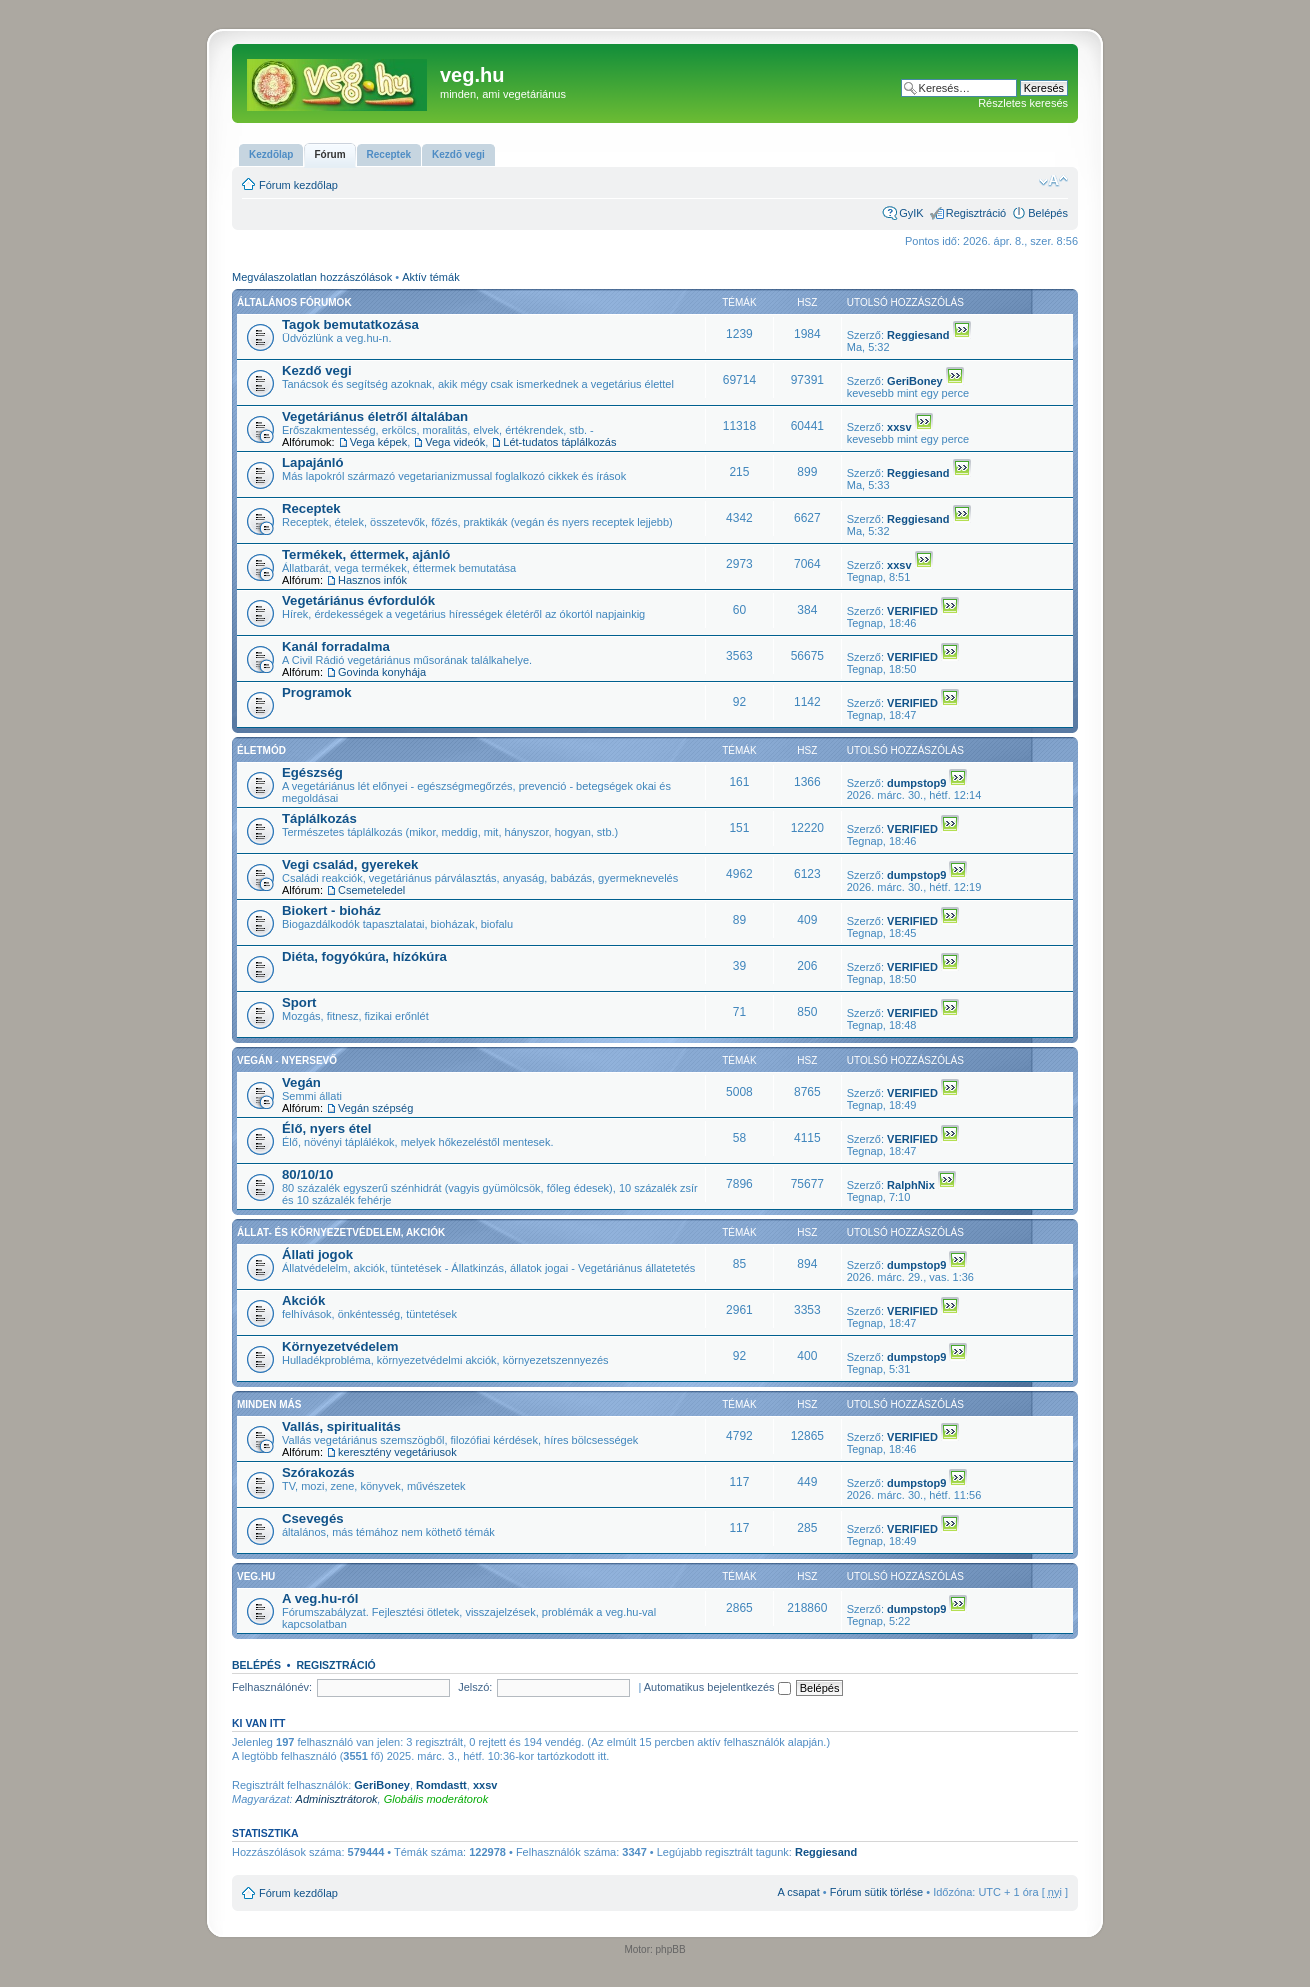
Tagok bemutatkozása (350, 324)
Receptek (311, 508)
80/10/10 (307, 1174)
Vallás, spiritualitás (341, 1426)
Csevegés (313, 1518)
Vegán (301, 1082)
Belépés (1048, 213)
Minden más (269, 1404)
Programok (317, 692)
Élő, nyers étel (326, 1128)
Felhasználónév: (272, 1687)
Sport (299, 1002)
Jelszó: (475, 1687)
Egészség (312, 772)
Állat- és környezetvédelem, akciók (341, 1232)
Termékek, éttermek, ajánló (366, 554)
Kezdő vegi (317, 370)
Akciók (303, 1300)
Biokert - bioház (331, 910)
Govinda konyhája (382, 672)
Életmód (261, 750)
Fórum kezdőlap (298, 185)
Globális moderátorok (436, 1799)
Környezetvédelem (340, 1346)
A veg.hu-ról (320, 1598)
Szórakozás (318, 1472)
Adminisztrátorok (337, 1799)
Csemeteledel (371, 890)
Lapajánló (313, 462)
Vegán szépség (375, 1108)
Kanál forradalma (336, 646)
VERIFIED (912, 611)
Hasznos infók (372, 580)
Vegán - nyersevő (287, 1060)
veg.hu (256, 1576)
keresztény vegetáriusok (397, 1452)
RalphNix (911, 1185)
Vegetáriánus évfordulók (358, 600)
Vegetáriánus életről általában (375, 416)
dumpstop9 (916, 783)
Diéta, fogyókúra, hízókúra (364, 956)
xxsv (899, 427)
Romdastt (441, 1785)
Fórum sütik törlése (877, 1892)
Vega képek (379, 442)
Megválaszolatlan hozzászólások (312, 277)
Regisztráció (976, 213)
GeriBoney (915, 381)
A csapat (799, 1892)
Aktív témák (430, 277)
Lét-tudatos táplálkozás (559, 442)
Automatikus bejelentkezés (717, 1687)
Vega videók (455, 442)
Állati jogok (317, 1254)
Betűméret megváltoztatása (1053, 181)
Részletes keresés (1023, 103)
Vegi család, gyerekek (350, 864)
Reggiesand (918, 335)
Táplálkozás (319, 818)
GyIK (911, 213)
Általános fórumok (294, 302)
